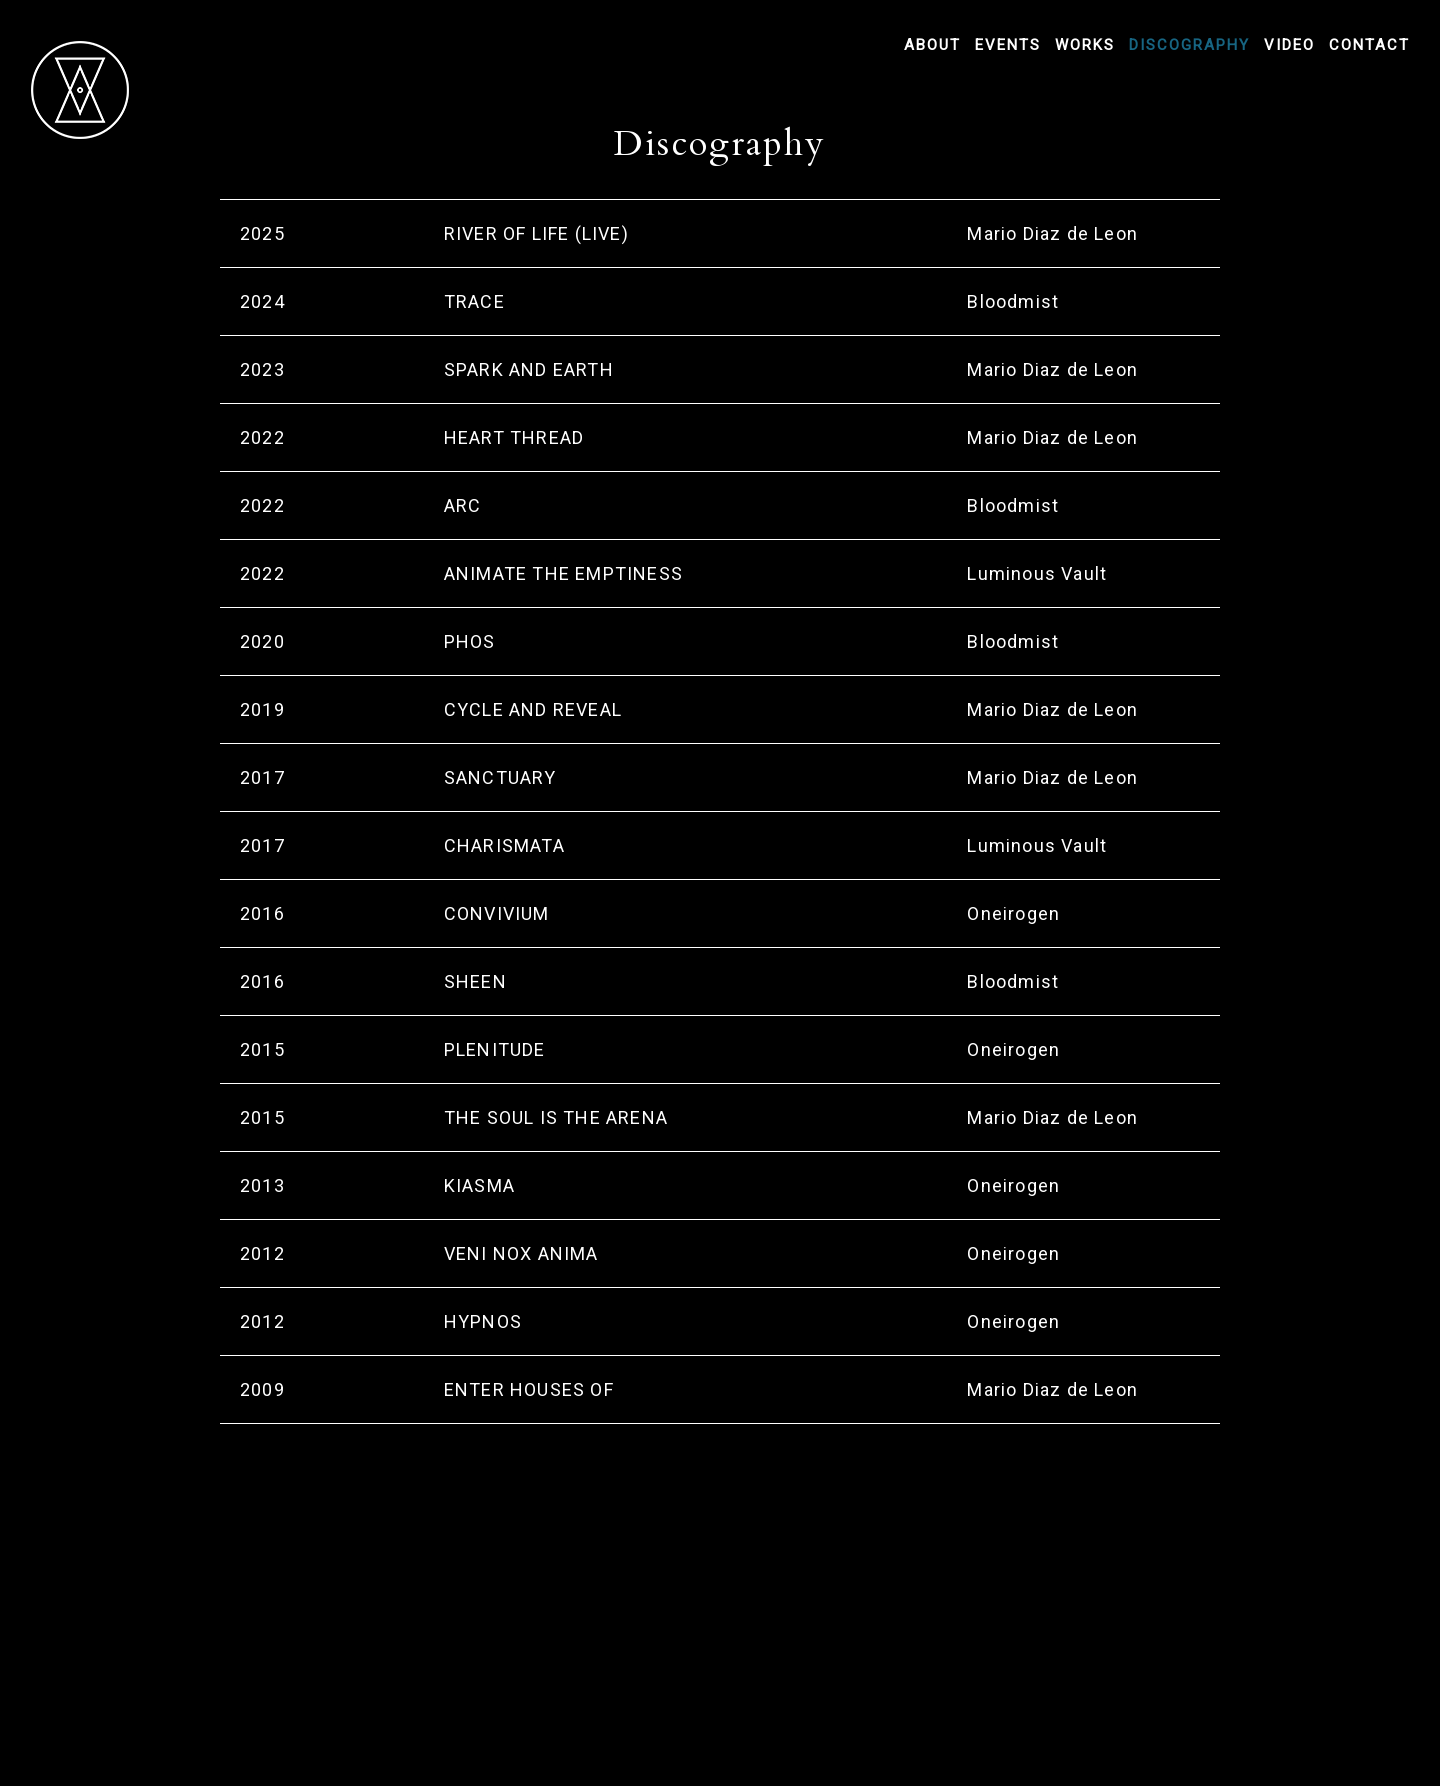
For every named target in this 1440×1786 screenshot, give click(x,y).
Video (1289, 45)
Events (1008, 45)
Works (1085, 45)
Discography (1189, 45)
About (932, 45)
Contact (1369, 45)
